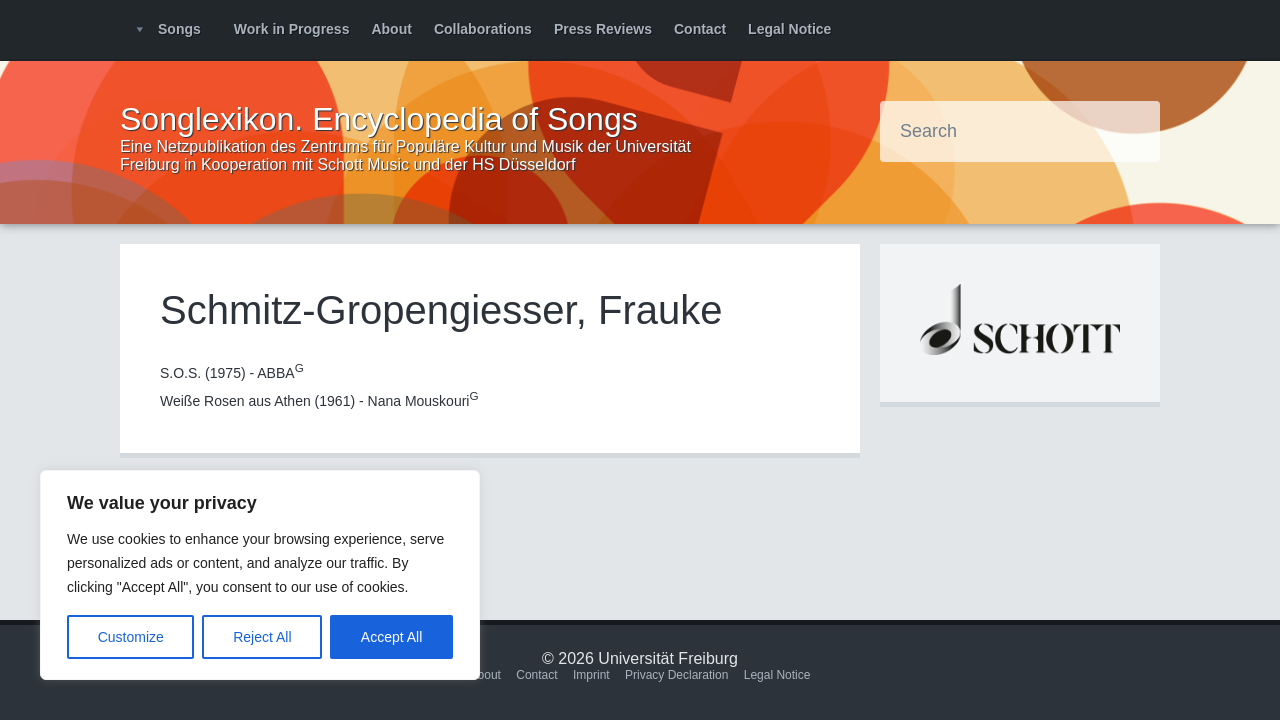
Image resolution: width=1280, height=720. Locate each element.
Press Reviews (603, 29)
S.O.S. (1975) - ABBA (232, 373)
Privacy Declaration (676, 675)
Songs (179, 29)
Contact (700, 29)
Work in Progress (292, 29)
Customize (131, 637)
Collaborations (483, 29)
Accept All (391, 637)
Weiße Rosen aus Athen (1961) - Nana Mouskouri (319, 401)
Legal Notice (789, 29)
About (391, 29)
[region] (260, 575)
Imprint (591, 675)
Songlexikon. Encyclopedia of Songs (379, 119)
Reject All (262, 637)
